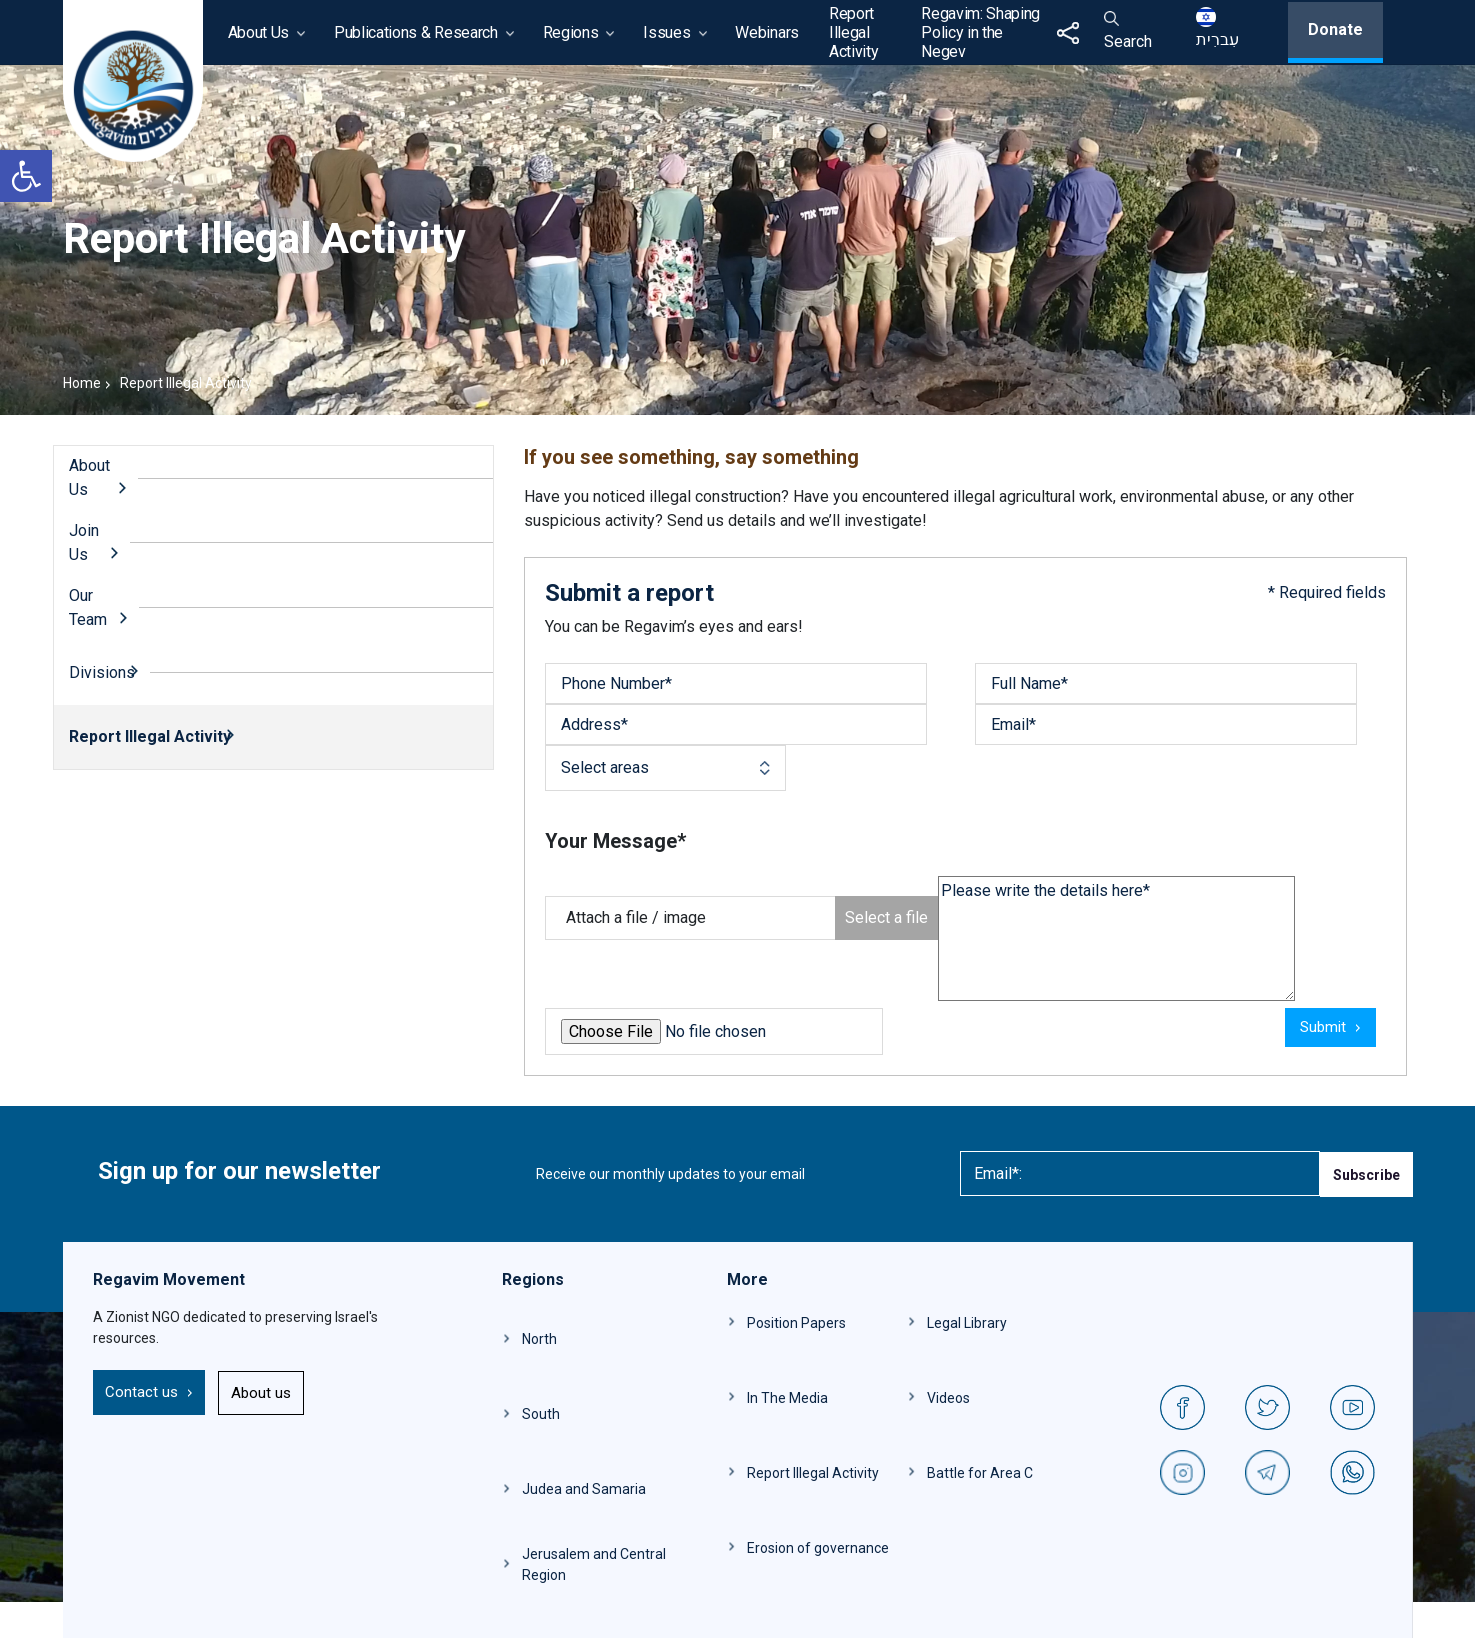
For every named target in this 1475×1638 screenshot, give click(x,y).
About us (261, 1393)
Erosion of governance (818, 1548)
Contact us (141, 1392)
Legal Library (967, 1323)
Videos (948, 1398)
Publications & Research (416, 32)
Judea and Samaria (584, 1489)
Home (82, 383)
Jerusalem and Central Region (594, 1564)
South (541, 1414)
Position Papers (796, 1323)
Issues (666, 32)
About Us (258, 32)
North (539, 1339)
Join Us (84, 542)
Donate (1335, 29)
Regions (571, 32)
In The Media (787, 1398)
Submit (1323, 1027)
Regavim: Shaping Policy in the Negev (980, 32)
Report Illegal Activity (853, 32)
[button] (26, 176)
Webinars (766, 32)
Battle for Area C (980, 1473)
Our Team (88, 607)
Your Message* (615, 841)
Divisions (102, 672)
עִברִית (1217, 28)
